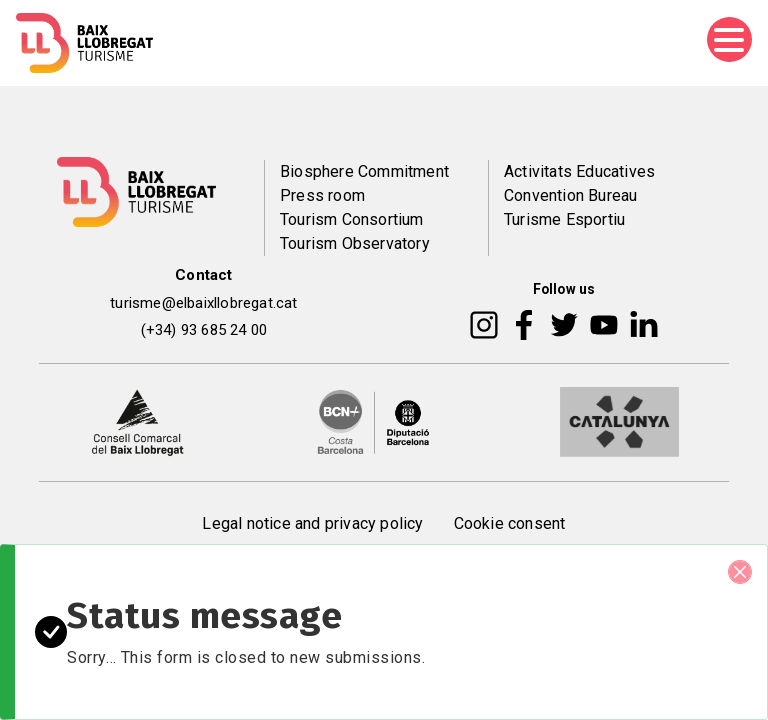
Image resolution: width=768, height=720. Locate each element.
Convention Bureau (570, 195)
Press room (322, 195)
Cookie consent (510, 523)
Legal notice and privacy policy (312, 523)
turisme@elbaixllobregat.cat (203, 303)
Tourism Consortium (352, 219)
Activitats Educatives (579, 171)
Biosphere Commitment (364, 171)
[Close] (740, 572)
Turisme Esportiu (564, 219)
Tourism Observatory (355, 243)
